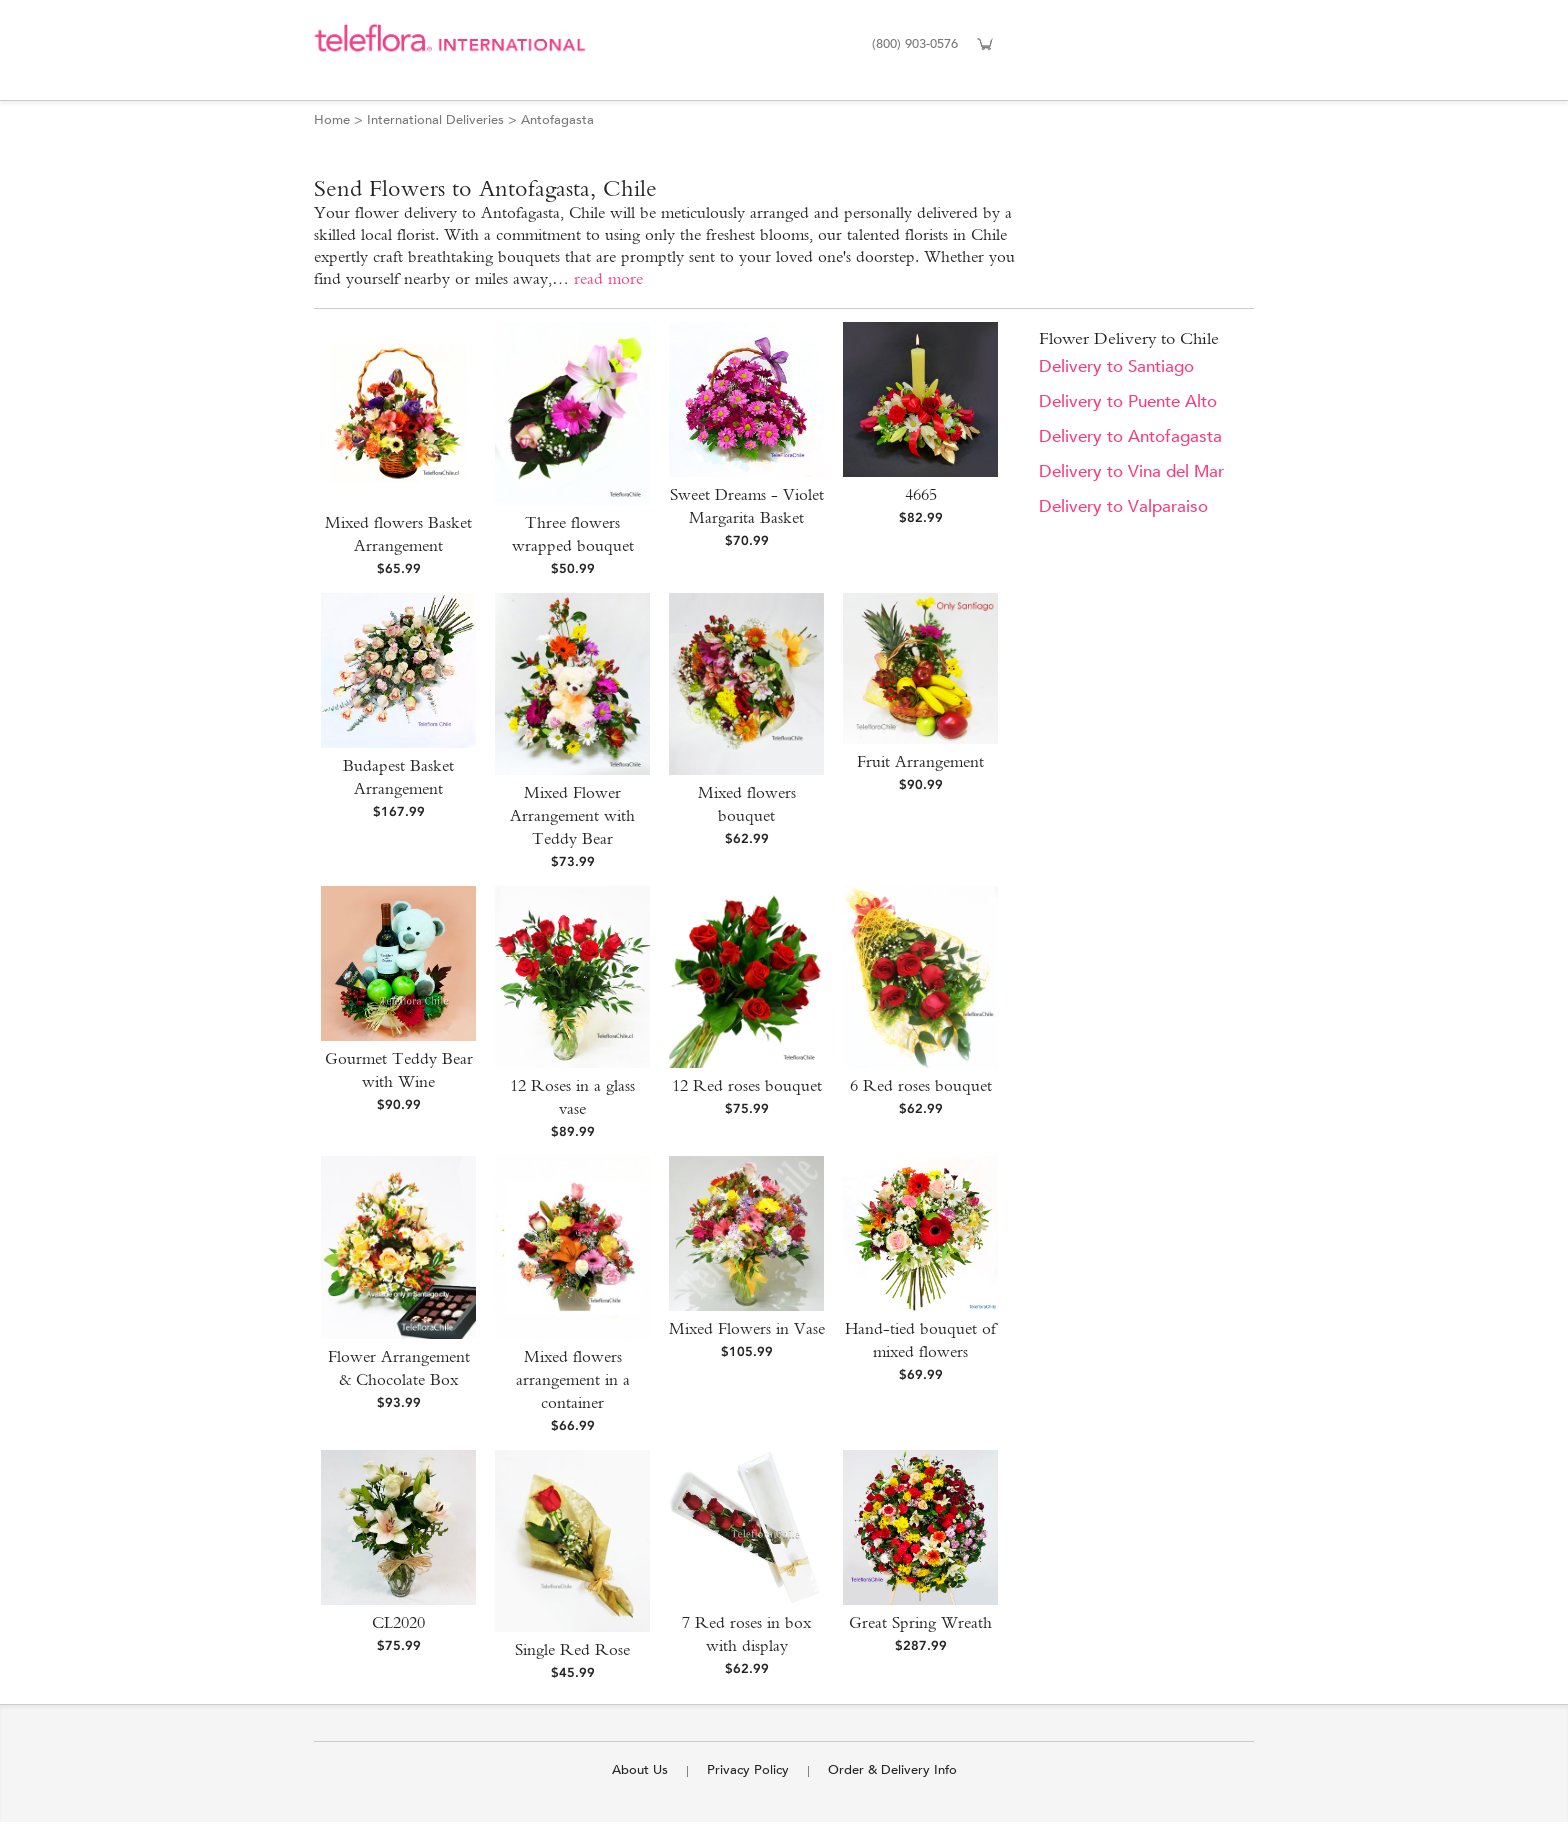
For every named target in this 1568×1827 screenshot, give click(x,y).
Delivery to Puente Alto (1128, 401)
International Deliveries (435, 119)
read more (608, 278)
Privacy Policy (748, 1769)
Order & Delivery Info (892, 1769)
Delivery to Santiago (1116, 366)
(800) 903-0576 (915, 43)
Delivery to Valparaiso (1123, 506)
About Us (640, 1769)
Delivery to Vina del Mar (1131, 471)
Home (332, 119)
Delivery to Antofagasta (1130, 436)
